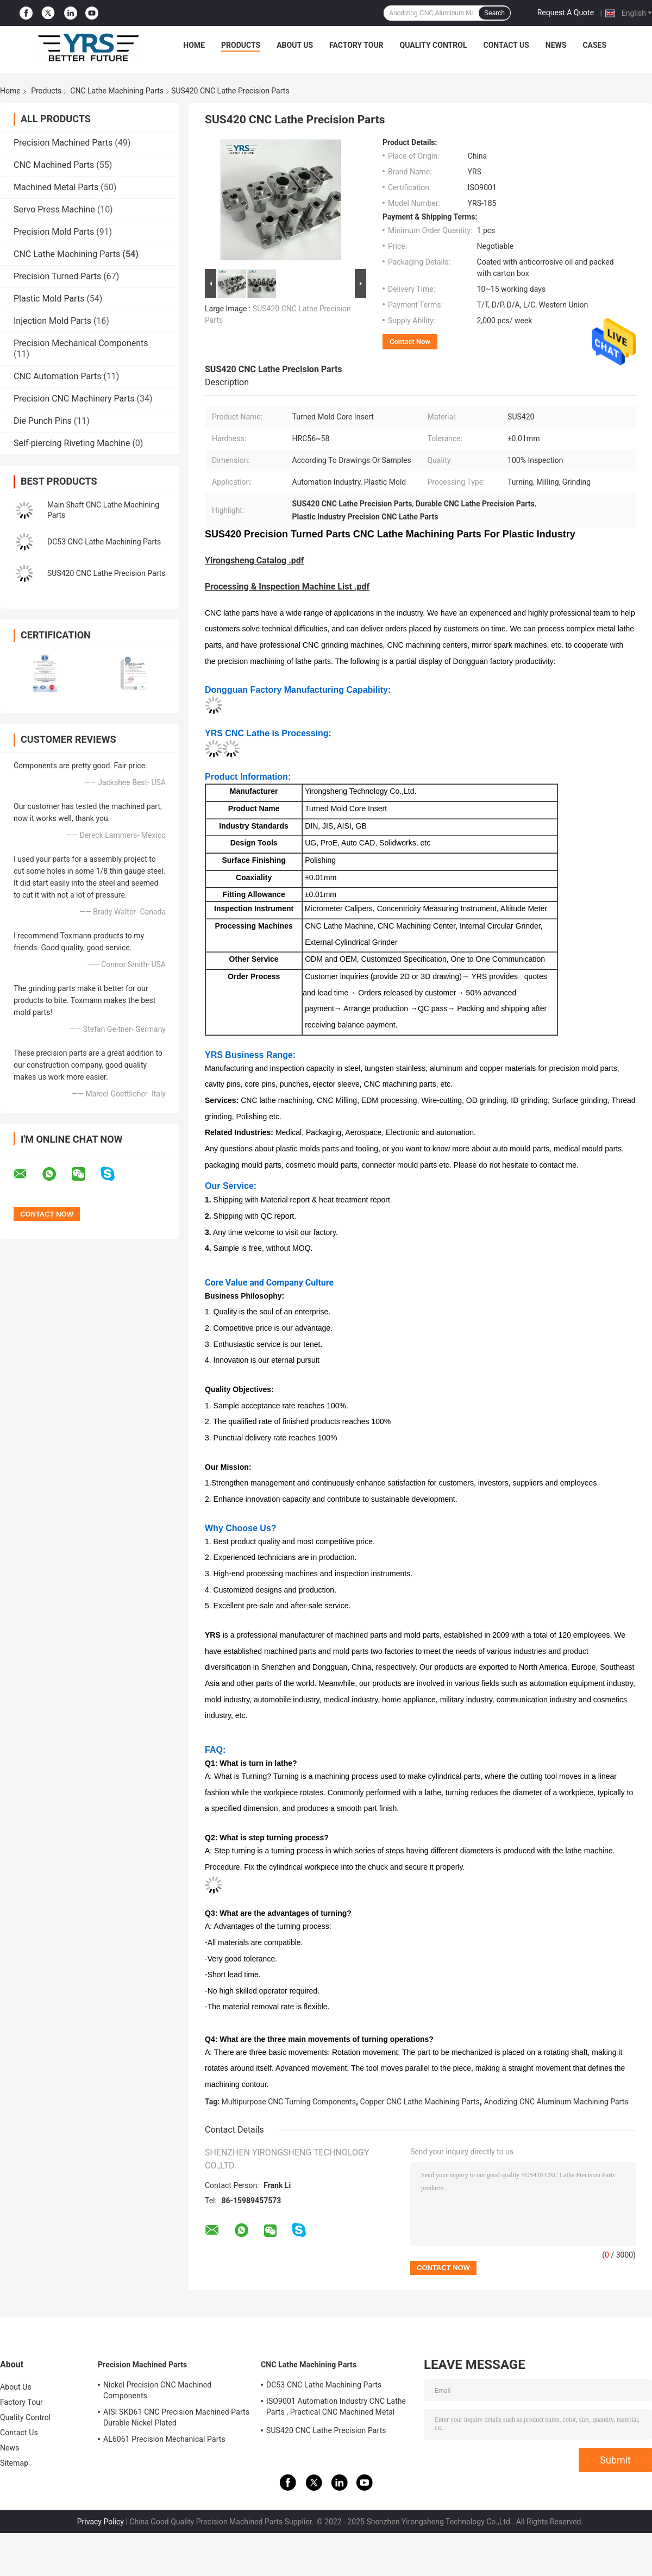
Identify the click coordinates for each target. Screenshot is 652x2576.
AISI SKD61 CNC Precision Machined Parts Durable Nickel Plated (176, 2417)
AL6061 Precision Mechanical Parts (164, 2439)
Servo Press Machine (54, 209)
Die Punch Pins (43, 421)
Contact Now (410, 341)
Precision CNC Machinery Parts (74, 398)
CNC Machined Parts (54, 165)
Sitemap (14, 2463)
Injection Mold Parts (52, 321)
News (556, 45)
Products (240, 45)
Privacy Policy (100, 2521)
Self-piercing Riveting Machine (72, 443)
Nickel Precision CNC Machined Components (157, 2390)
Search (494, 13)
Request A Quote (565, 12)
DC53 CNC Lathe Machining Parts (104, 541)
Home (194, 45)
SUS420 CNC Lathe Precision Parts (106, 573)
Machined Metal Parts (56, 187)
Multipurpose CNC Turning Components (289, 2101)
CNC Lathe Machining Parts (117, 90)
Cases (594, 45)
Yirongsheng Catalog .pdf (254, 560)
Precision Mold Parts (54, 232)
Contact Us (506, 45)
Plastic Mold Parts (49, 298)
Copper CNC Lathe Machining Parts (420, 2101)
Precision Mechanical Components (81, 343)
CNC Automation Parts (57, 376)
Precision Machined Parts (63, 142)
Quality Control (433, 45)
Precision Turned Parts (57, 276)
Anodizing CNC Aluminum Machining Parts (556, 2101)
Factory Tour (356, 45)
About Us (295, 45)
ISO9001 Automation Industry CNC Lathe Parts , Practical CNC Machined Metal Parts (336, 2408)
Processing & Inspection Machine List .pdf (287, 586)
